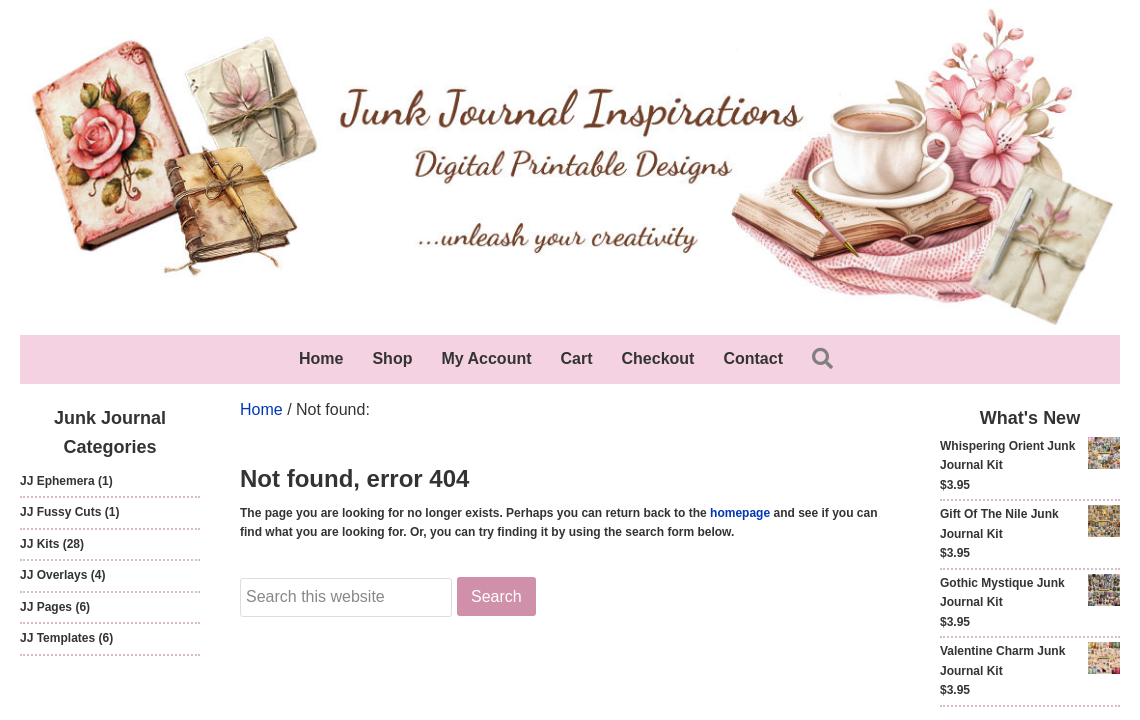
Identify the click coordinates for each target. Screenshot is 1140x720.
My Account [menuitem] (486, 358)
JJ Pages (46, 607)
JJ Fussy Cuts (60, 512)
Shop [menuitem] (392, 358)
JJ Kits (39, 544)
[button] (826, 359)
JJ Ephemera (57, 481)
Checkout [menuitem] (658, 358)
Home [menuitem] (321, 358)
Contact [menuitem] (753, 358)
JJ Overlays (53, 575)
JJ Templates (57, 638)
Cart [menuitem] (577, 358)
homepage (740, 513)
